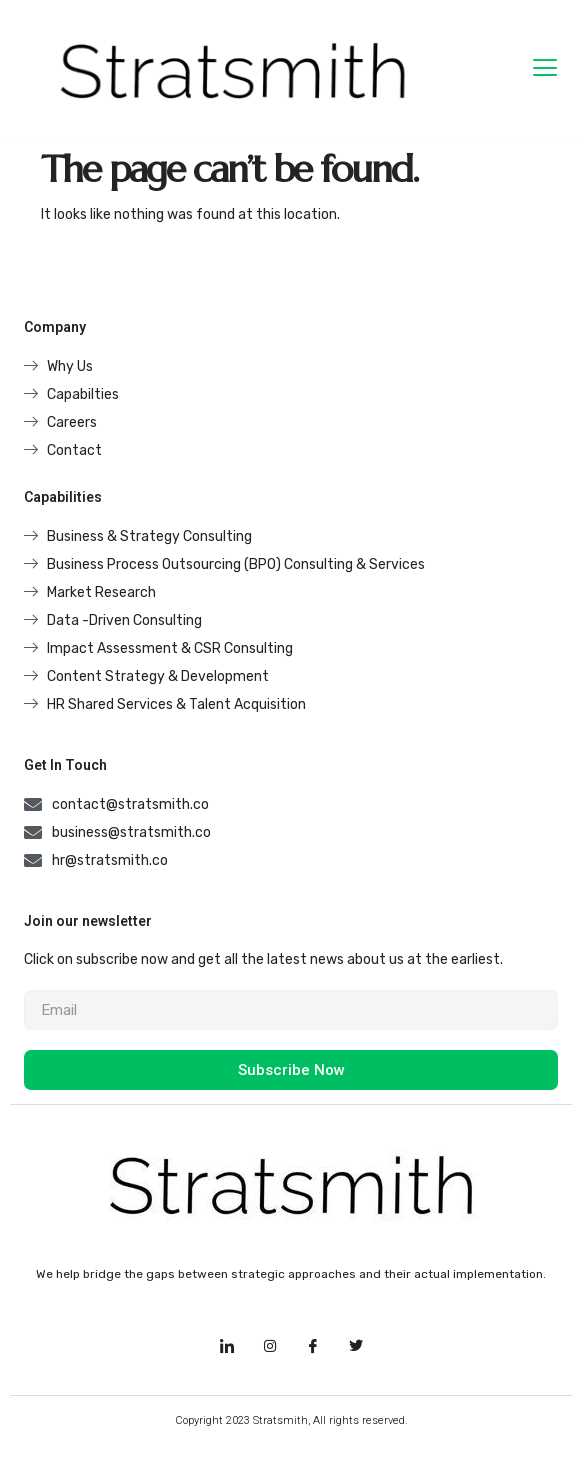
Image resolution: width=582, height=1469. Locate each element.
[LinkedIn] (227, 1347)
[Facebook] (313, 1347)
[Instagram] (270, 1347)
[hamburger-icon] (545, 70)
